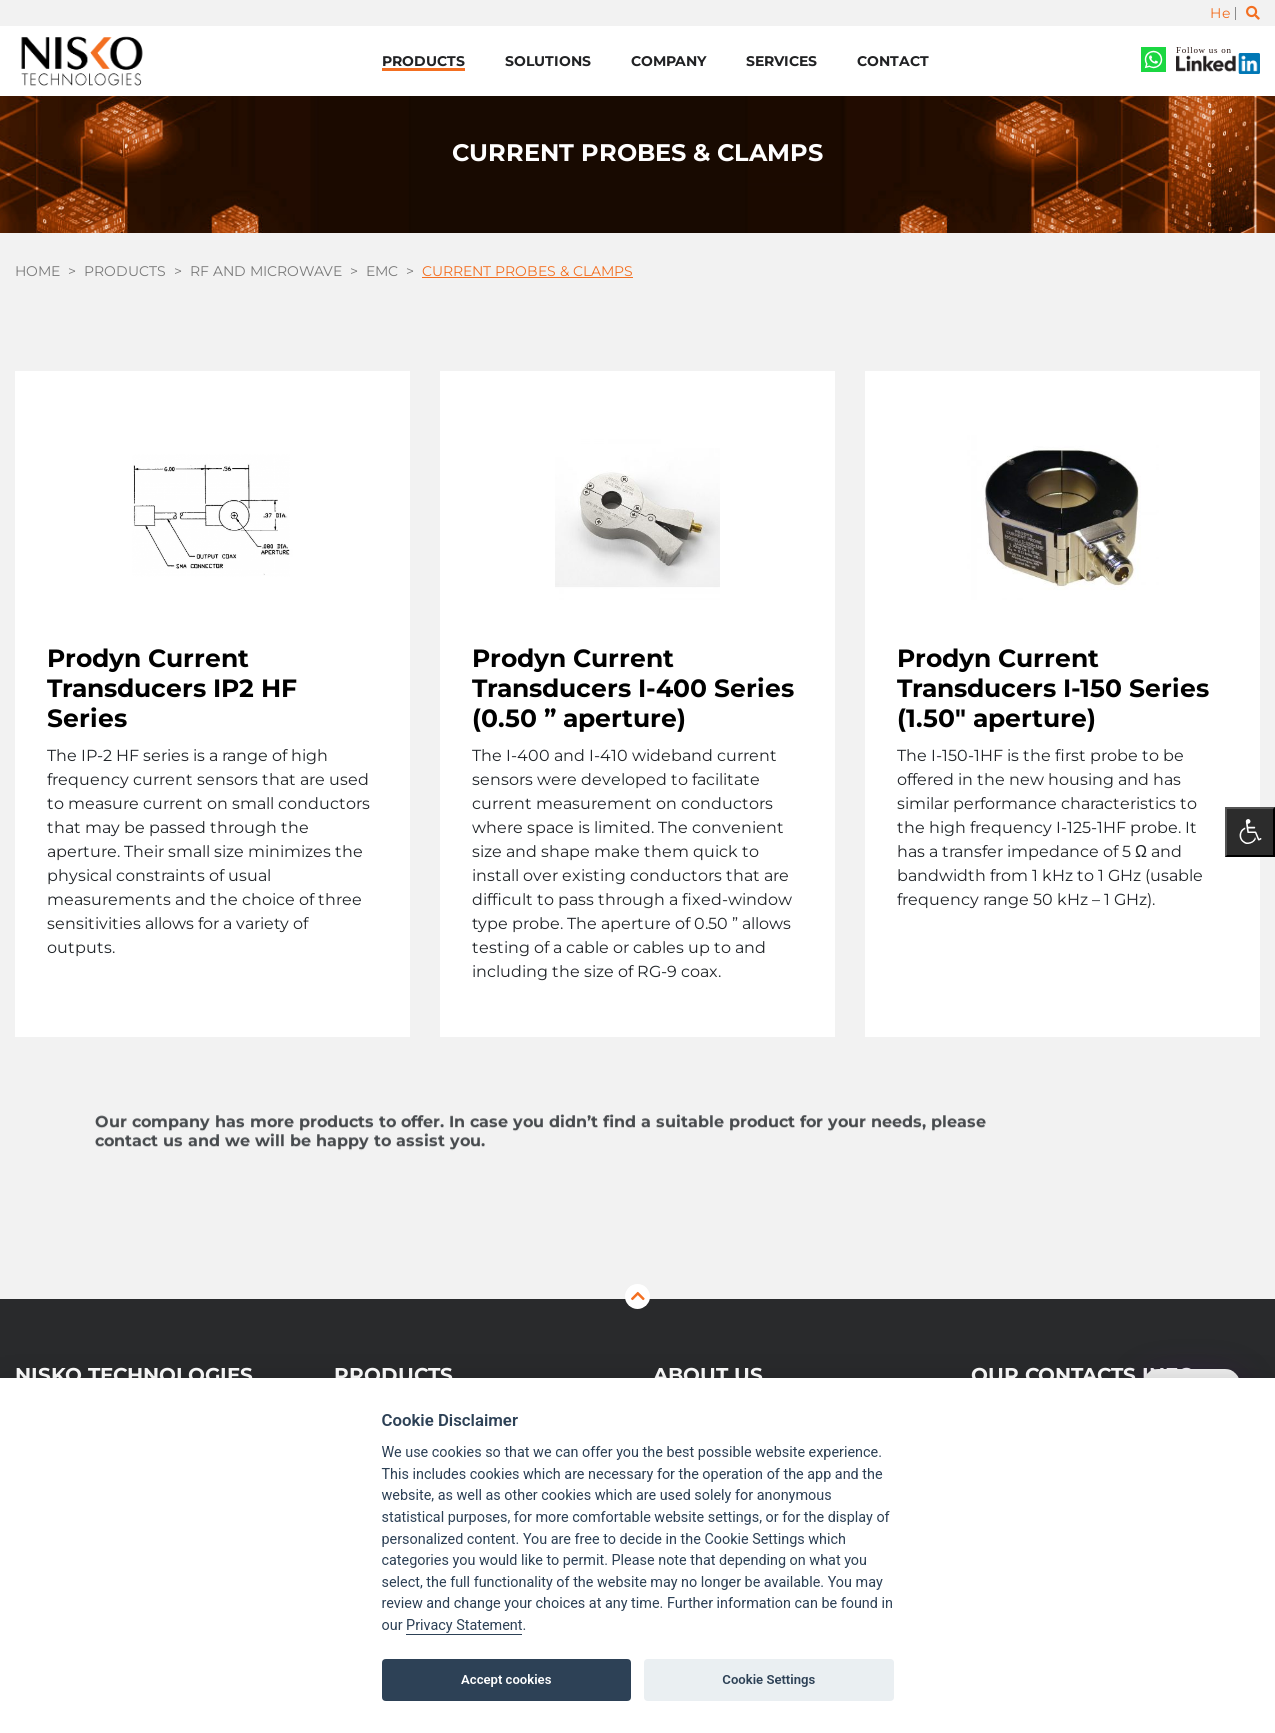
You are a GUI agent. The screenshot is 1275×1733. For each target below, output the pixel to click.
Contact (893, 61)
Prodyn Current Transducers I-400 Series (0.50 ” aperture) (633, 688)
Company (668, 61)
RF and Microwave (266, 272)
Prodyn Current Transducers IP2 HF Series (172, 688)
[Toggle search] (1253, 13)
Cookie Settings (768, 1679)
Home (37, 272)
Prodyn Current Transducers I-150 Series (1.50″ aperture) (1053, 688)
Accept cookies (506, 1679)
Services (781, 61)
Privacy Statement (464, 1625)
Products (423, 61)
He (1220, 13)
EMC (382, 272)
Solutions (548, 61)
